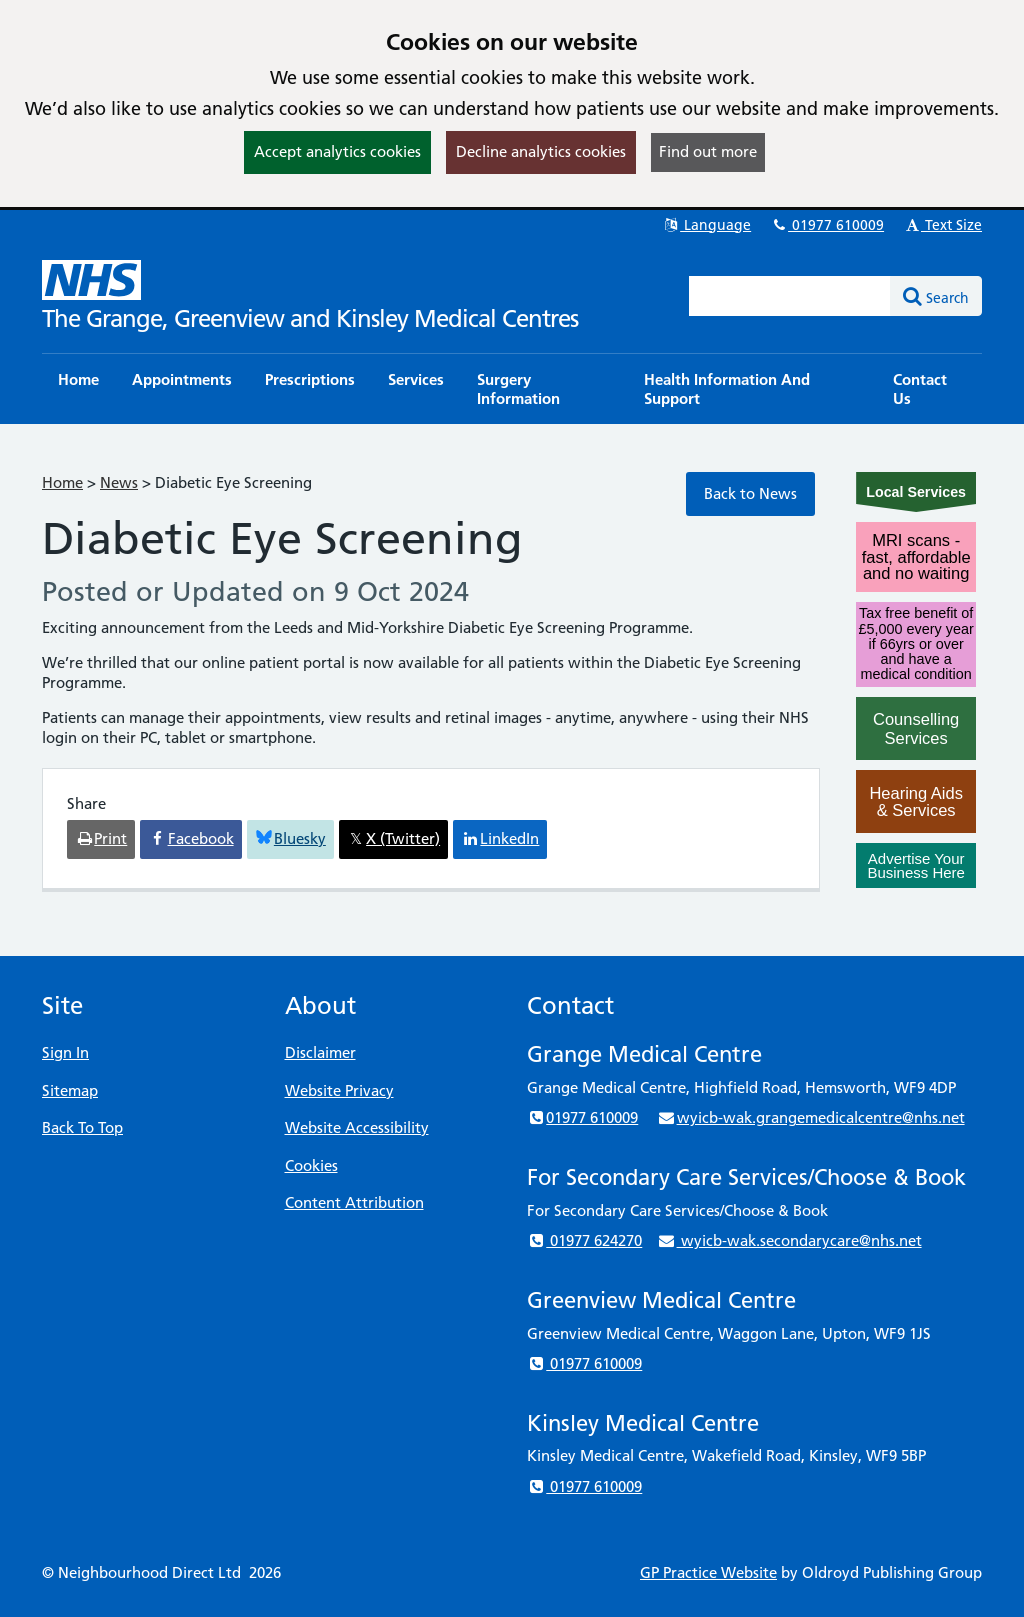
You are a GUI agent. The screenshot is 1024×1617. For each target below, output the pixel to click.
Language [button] (706, 225)
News (119, 482)
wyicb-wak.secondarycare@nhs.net (789, 1240)
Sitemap (70, 1090)
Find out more (708, 151)
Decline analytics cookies (541, 151)
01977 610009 (827, 225)
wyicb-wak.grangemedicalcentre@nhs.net (810, 1117)
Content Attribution (354, 1202)
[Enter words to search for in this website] (790, 296)
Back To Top (82, 1127)
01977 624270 (584, 1240)
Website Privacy (339, 1090)
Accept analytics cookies (337, 151)
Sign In (65, 1052)
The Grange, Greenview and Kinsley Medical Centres (310, 318)
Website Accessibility (357, 1127)
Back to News (750, 493)
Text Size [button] (942, 225)
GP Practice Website (708, 1572)
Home (62, 482)
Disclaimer (320, 1052)
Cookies (311, 1165)
